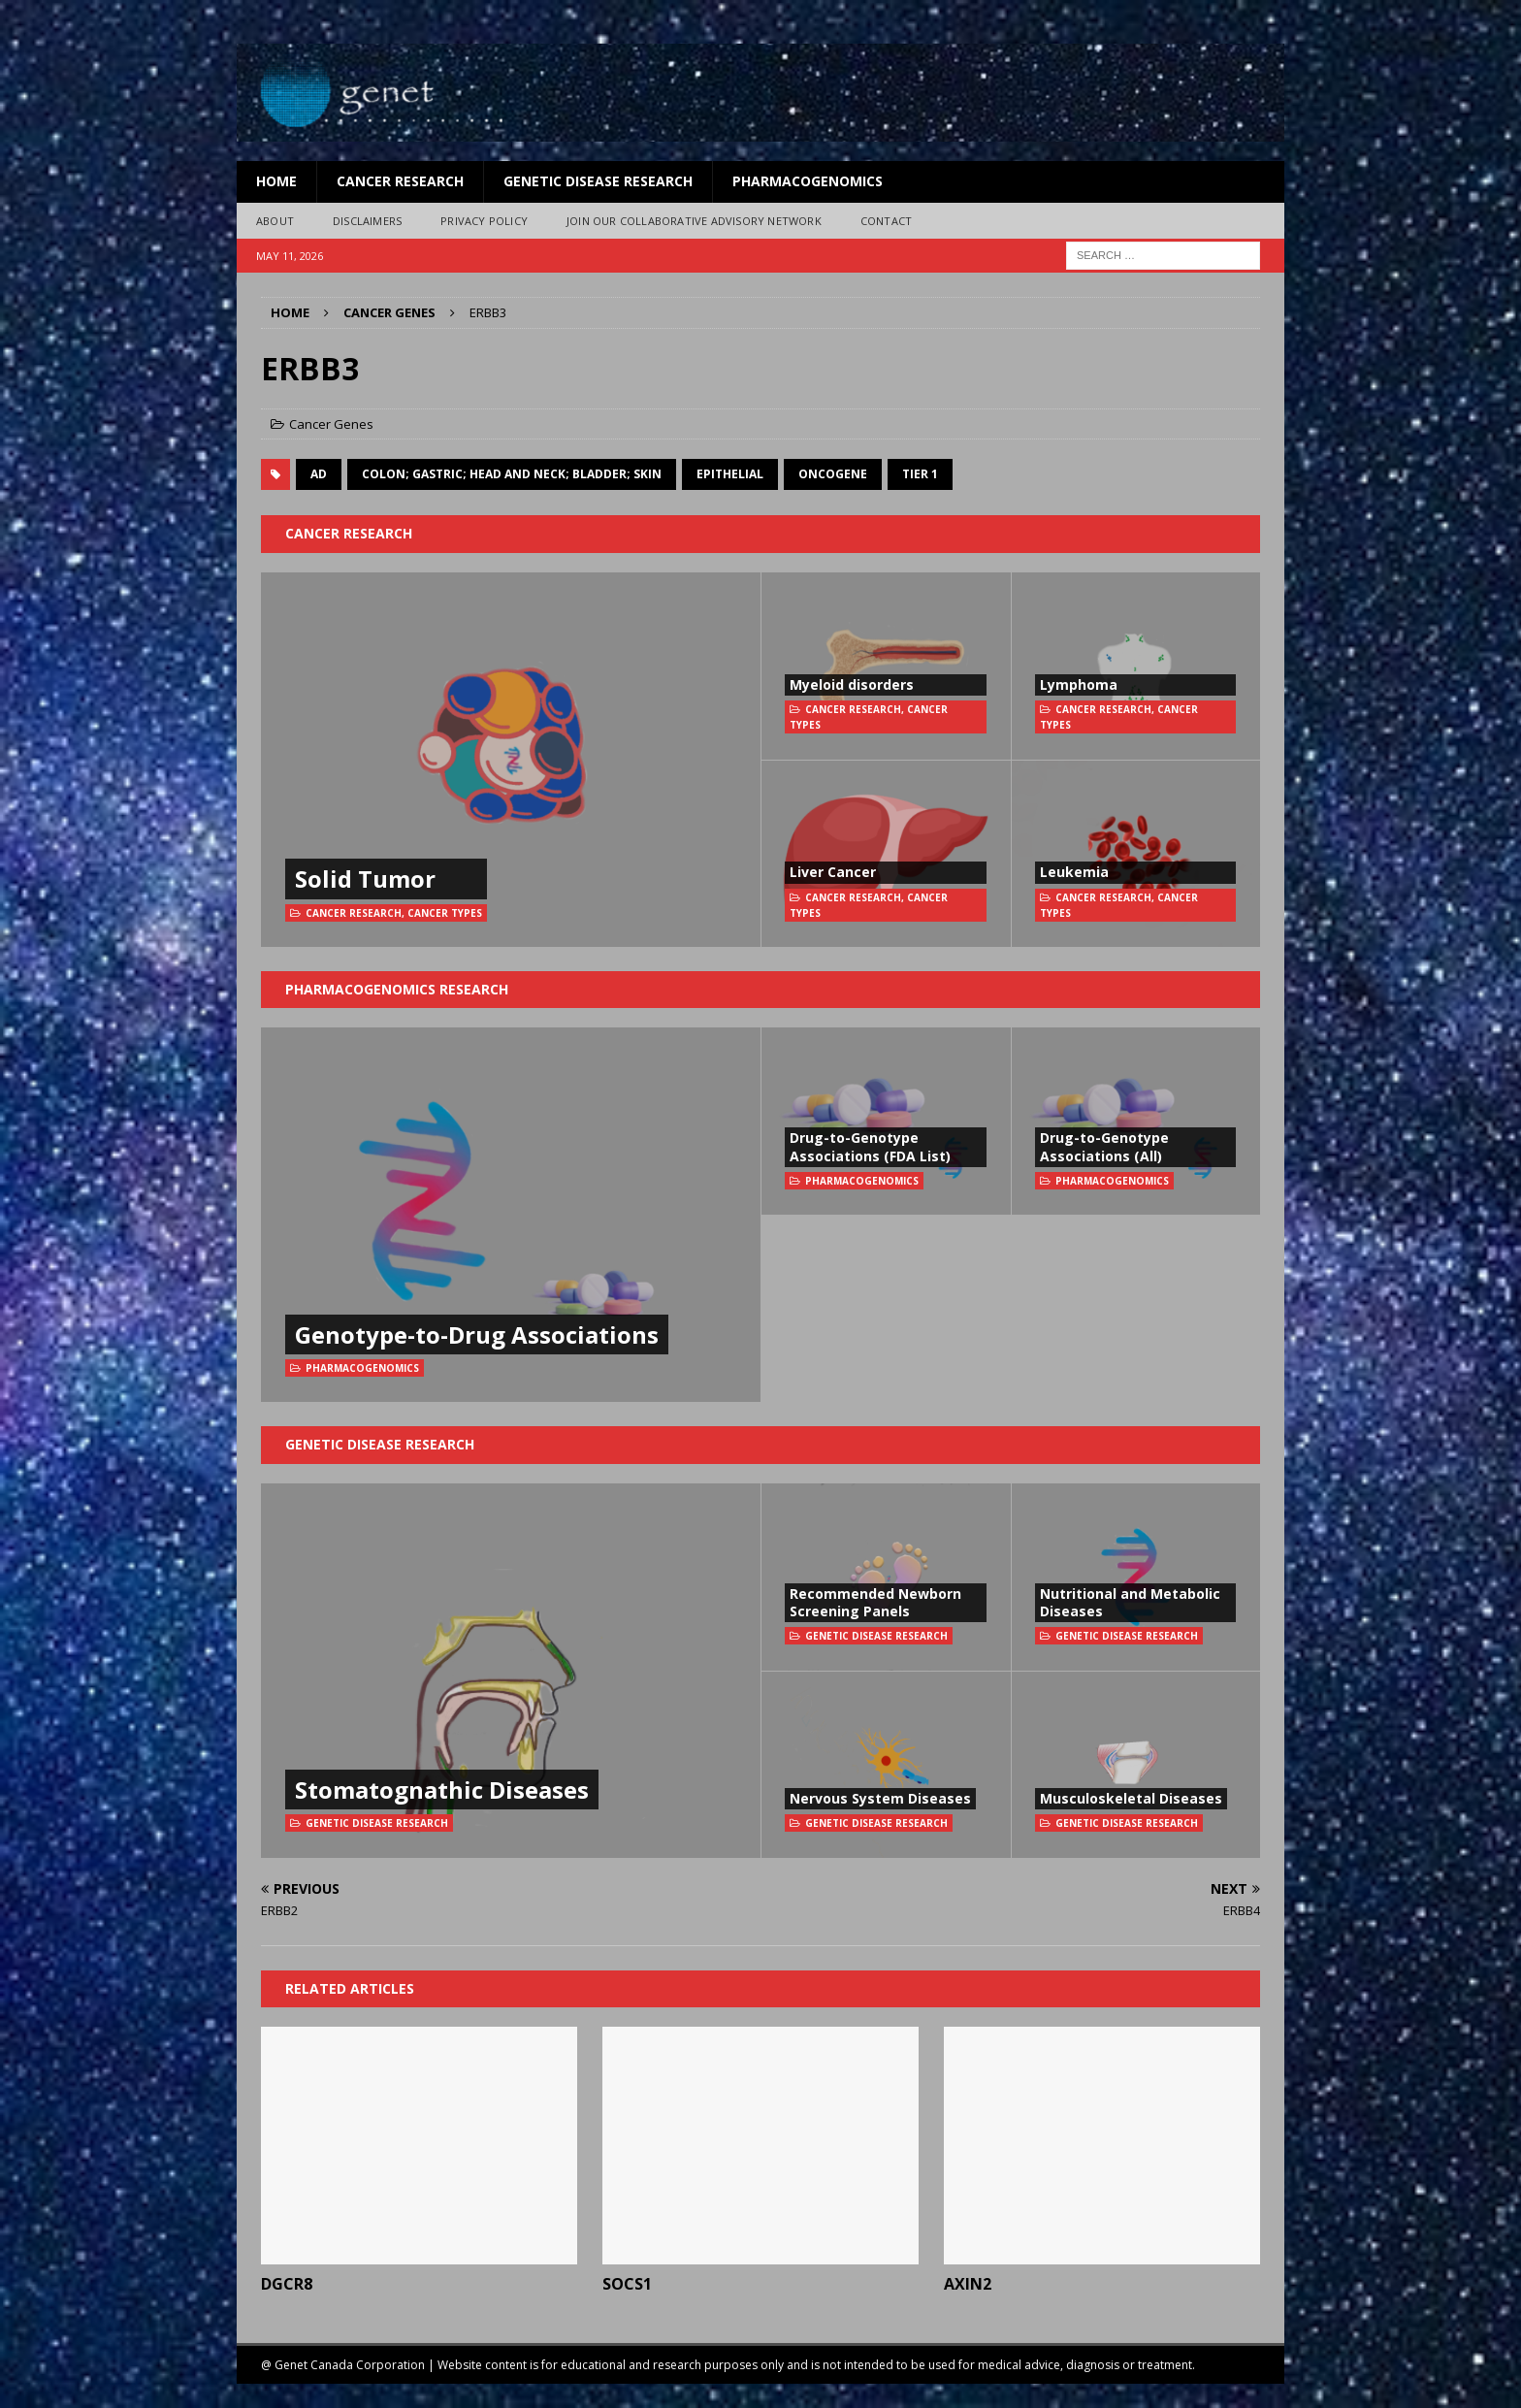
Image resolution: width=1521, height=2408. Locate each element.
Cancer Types (444, 913)
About (275, 220)
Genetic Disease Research (598, 181)
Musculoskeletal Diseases (1131, 1798)
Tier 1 (920, 474)
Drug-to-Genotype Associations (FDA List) (870, 1146)
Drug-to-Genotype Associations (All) (1104, 1146)
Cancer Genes (331, 424)
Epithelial (729, 474)
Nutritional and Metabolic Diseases (1130, 1602)
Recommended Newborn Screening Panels (875, 1602)
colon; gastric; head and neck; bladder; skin (512, 474)
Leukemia (1074, 871)
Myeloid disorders (852, 684)
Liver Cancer (833, 871)
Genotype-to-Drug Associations (477, 1334)
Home (276, 181)
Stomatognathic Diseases (442, 1789)
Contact (886, 220)
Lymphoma (1078, 684)
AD (318, 474)
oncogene (832, 474)
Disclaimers (367, 220)
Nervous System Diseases (880, 1798)
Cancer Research (400, 181)
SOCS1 (627, 2283)
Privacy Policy (484, 220)
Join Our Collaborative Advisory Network (694, 220)
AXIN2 (967, 2283)
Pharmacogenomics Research (396, 989)
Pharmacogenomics (807, 181)
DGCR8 (286, 2283)
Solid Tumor (365, 878)
